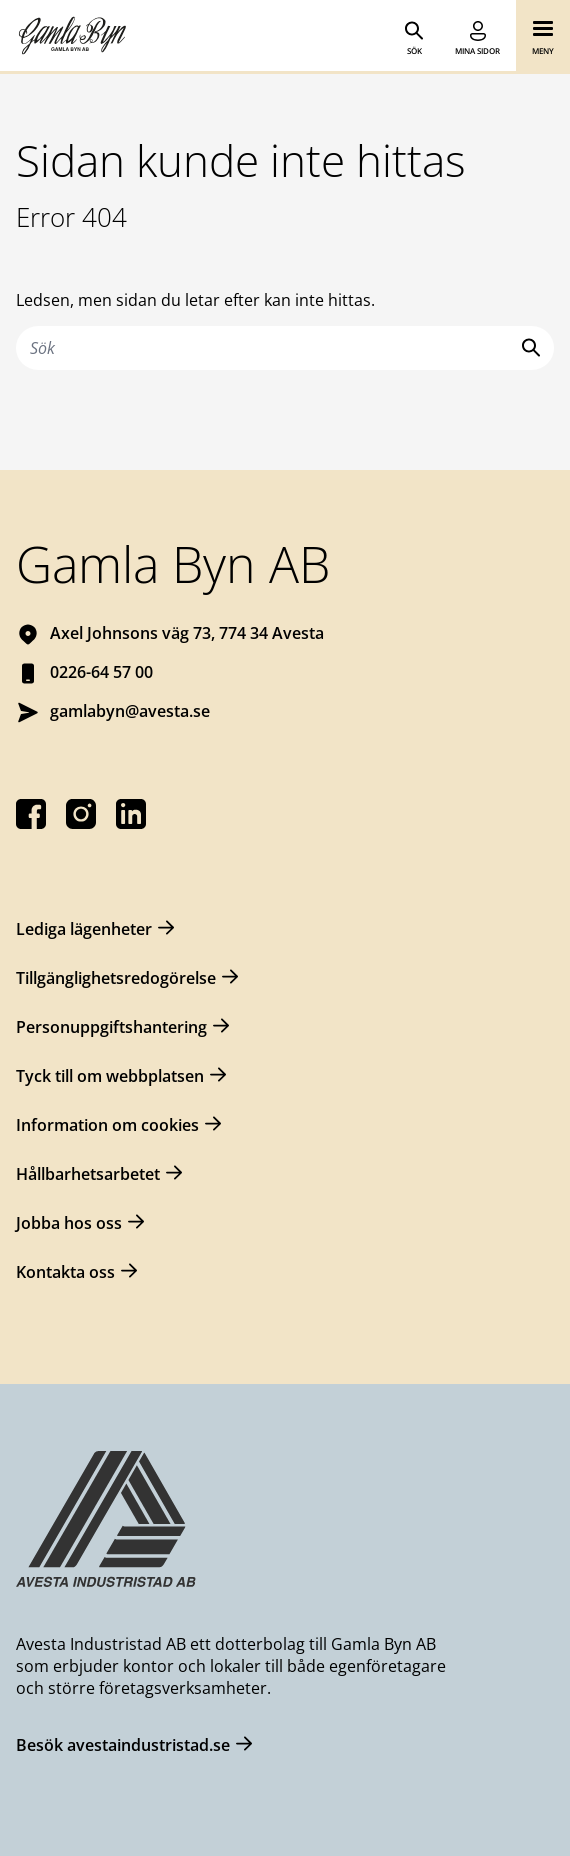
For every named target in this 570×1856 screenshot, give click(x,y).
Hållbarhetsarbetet (88, 1174)
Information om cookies (107, 1125)
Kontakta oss (65, 1272)
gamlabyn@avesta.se (130, 711)
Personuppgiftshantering (111, 1027)
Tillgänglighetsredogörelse (116, 978)
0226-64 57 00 (101, 672)
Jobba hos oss (69, 1223)
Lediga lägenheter (84, 929)
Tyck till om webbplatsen (110, 1076)
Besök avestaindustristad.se (123, 1745)
